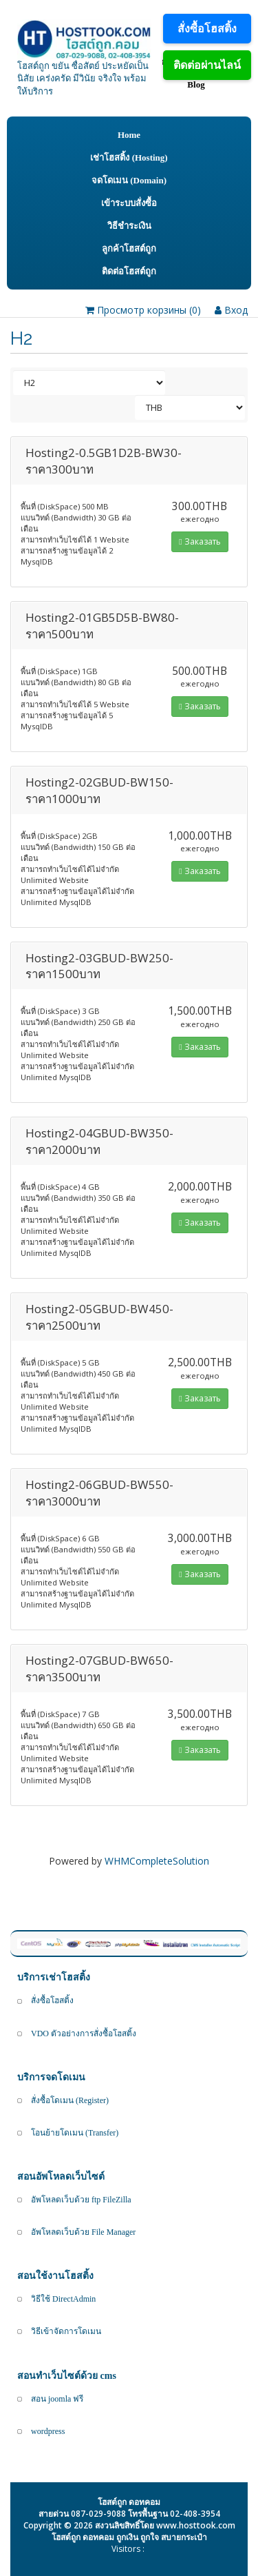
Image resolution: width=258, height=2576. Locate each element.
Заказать (199, 541)
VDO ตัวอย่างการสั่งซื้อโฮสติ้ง (83, 2033)
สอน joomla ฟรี (57, 2399)
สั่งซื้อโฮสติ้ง (207, 28)
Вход (231, 309)
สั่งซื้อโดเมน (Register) (70, 2100)
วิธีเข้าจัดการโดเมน (66, 2331)
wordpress (48, 2431)
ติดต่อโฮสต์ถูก (129, 271)
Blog (195, 84)
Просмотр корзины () (143, 309)
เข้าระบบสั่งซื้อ (129, 203)
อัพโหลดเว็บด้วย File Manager (83, 2232)
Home (129, 135)
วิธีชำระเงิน (129, 226)
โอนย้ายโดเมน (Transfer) (74, 2133)
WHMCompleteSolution (157, 1860)
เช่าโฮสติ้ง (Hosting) (128, 157)
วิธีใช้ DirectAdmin (63, 2299)
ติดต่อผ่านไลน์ (207, 64)
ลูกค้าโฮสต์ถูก (129, 248)
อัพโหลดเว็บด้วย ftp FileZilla (81, 2199)
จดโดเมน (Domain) (129, 180)
